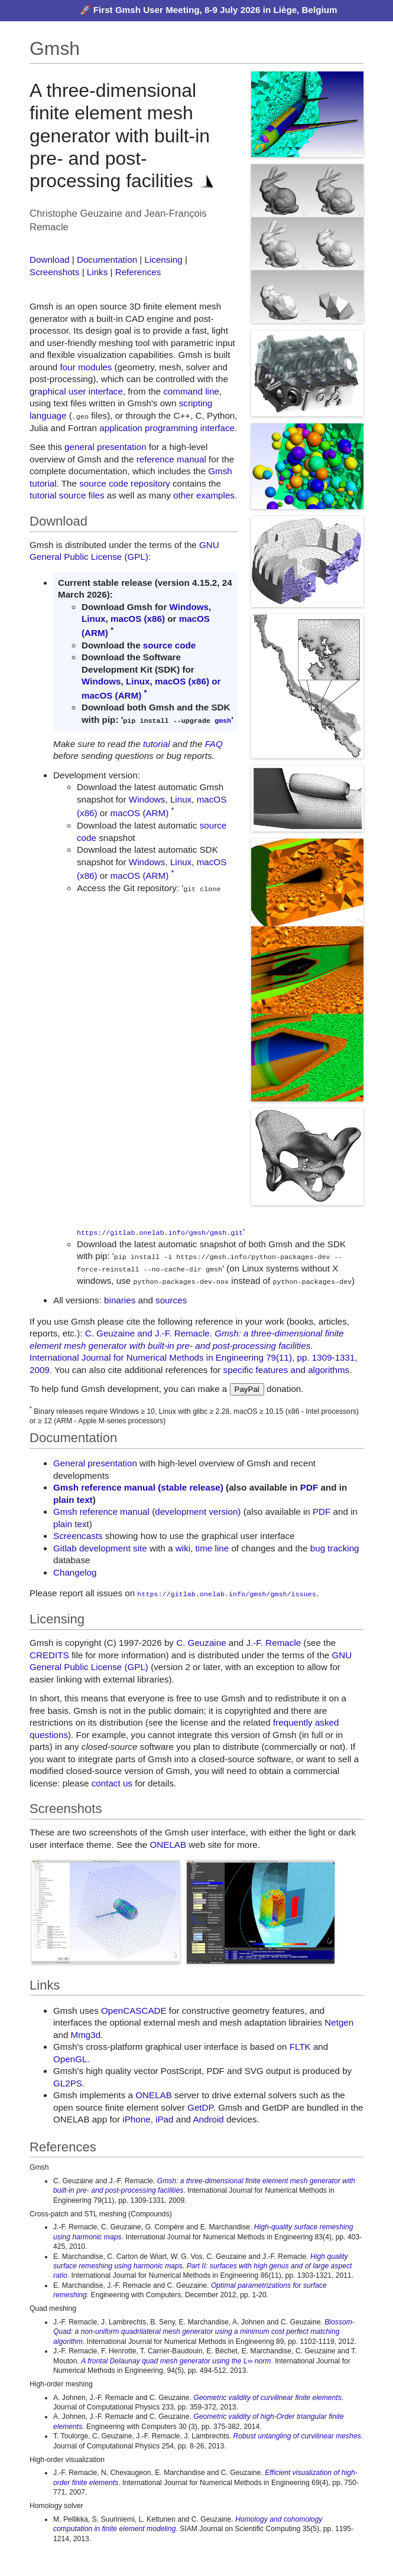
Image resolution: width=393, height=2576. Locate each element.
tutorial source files (67, 495)
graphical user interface (76, 391)
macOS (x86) (138, 619)
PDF (309, 1487)
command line (191, 391)
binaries (119, 1299)
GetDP (200, 2106)
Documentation (107, 260)
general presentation (105, 447)
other (183, 495)
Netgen (338, 2022)
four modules (86, 367)
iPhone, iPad (147, 2119)
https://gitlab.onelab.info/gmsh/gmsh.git (160, 1232)
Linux (94, 619)
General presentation (95, 1462)
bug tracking (334, 1548)
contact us (112, 1782)
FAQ (214, 743)
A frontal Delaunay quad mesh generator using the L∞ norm (176, 2360)
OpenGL (70, 2058)
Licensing (163, 260)
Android (208, 2119)
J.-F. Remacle (273, 1642)
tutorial (156, 743)
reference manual (171, 459)
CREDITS (49, 1654)
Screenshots (54, 272)
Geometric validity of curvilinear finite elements (267, 2396)
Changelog (74, 1572)
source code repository (124, 483)
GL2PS (67, 2082)
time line (212, 1548)
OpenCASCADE (134, 2009)
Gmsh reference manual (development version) (147, 1511)
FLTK (300, 2046)
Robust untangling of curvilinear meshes (296, 2435)
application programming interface (167, 427)
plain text (73, 1499)
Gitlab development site (100, 1548)
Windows (189, 607)
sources (171, 1299)
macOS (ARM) (111, 695)
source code (169, 645)
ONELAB (168, 1843)
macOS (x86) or (187, 681)
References (138, 272)
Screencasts (78, 1535)
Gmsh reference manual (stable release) (138, 1487)
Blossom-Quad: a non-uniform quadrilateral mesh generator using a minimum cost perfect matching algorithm (204, 2331)
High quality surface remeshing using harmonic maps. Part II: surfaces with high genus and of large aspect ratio (202, 2265)
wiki (183, 1548)
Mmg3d (86, 2034)
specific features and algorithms (286, 1369)
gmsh (223, 719)
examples (215, 495)
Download (50, 260)
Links (97, 272)
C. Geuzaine (201, 1642)
